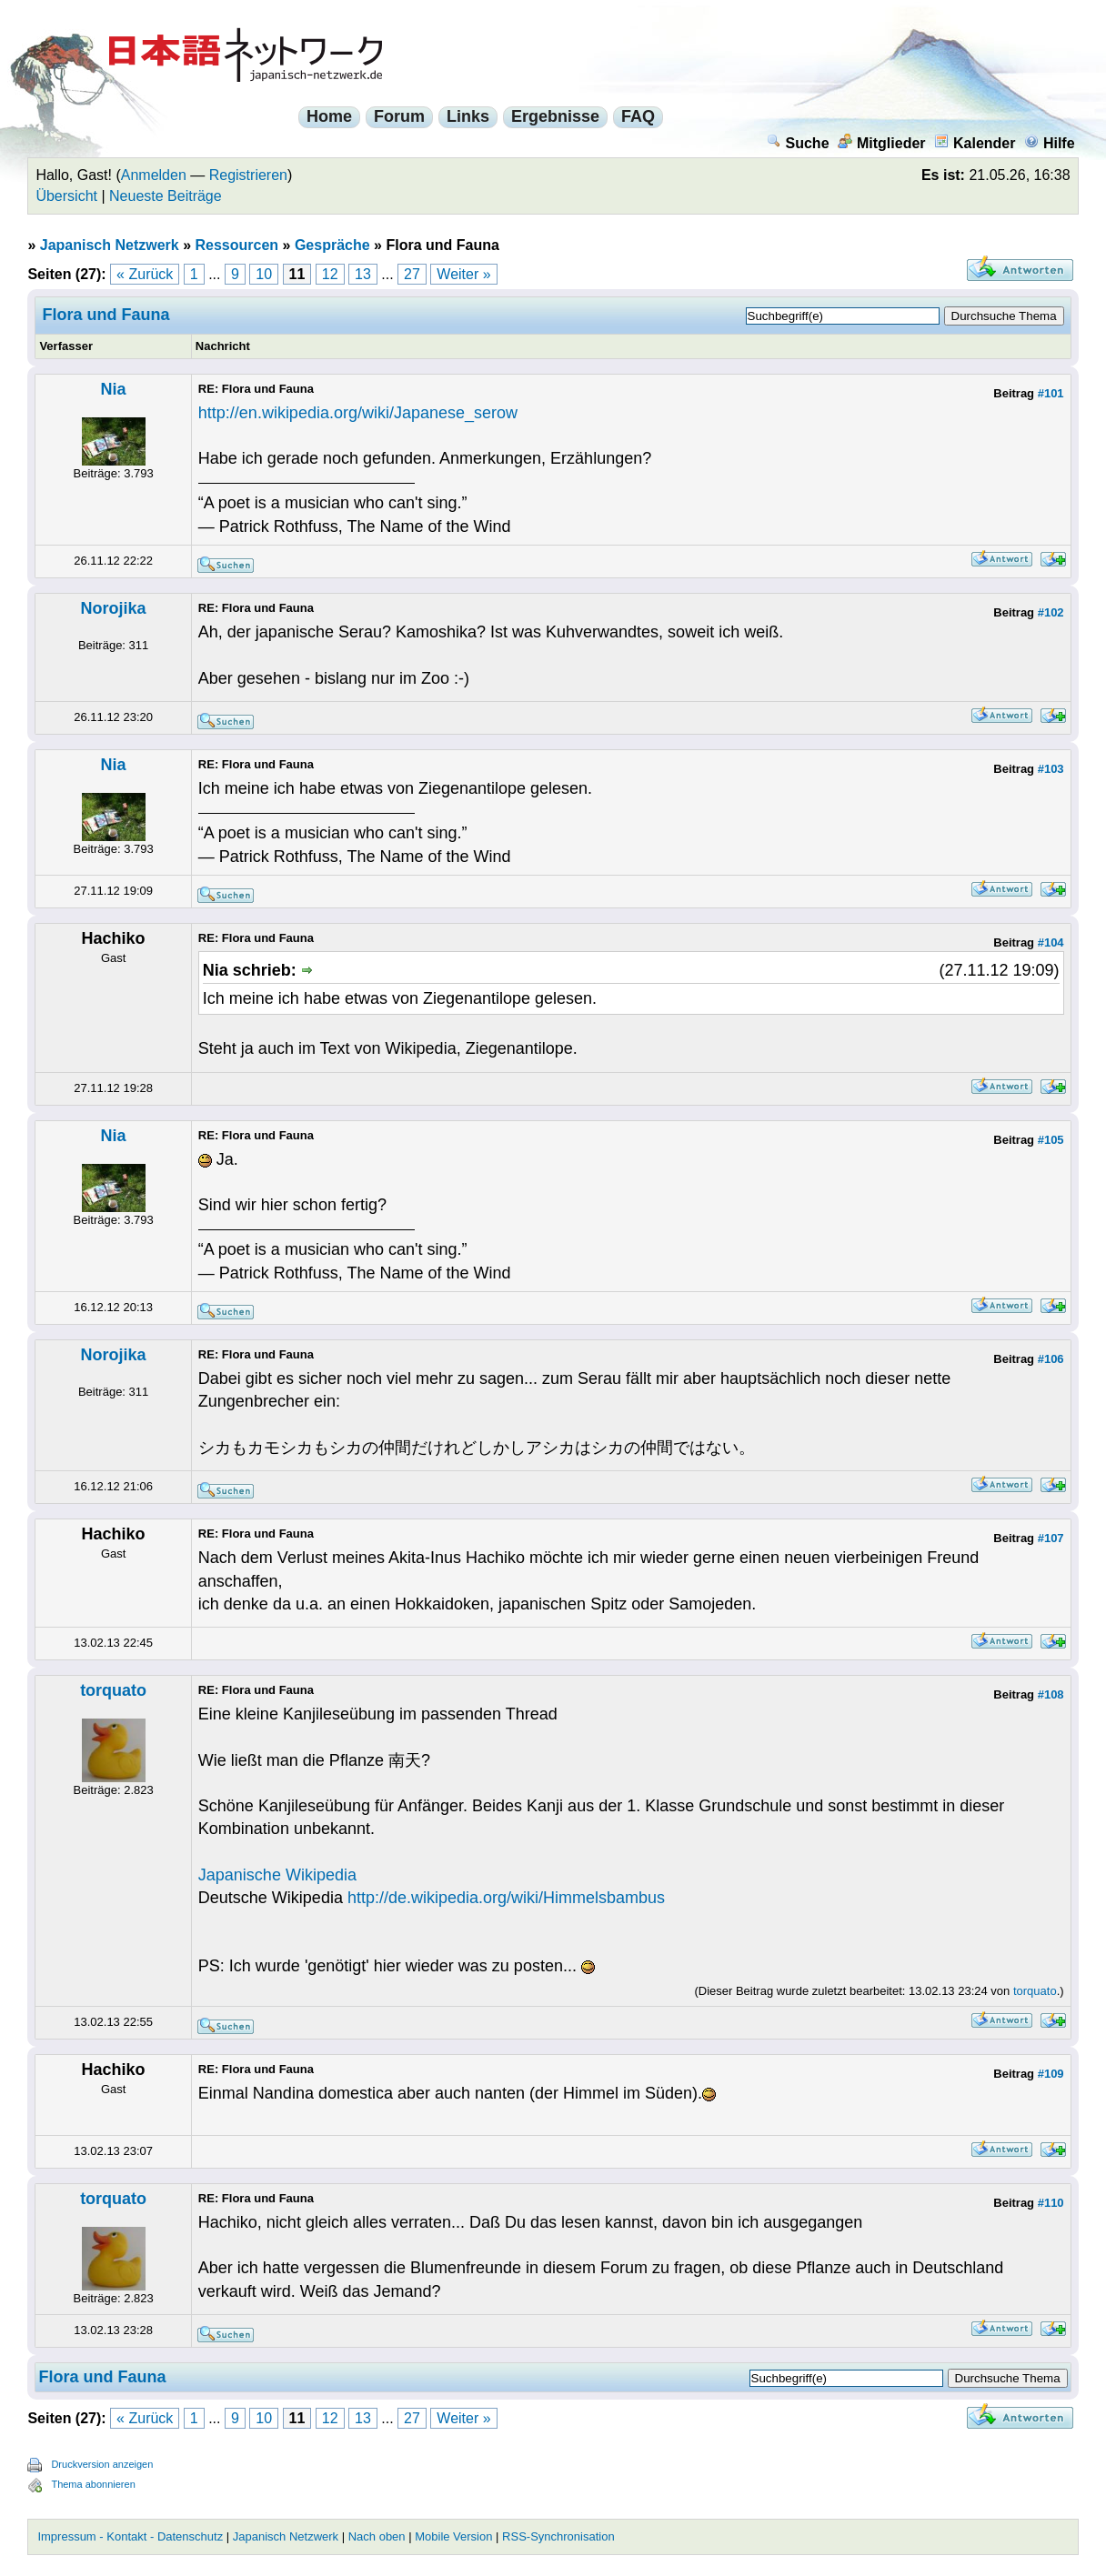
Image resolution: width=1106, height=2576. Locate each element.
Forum (399, 116)
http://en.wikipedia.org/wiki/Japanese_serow (358, 413)
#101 (1051, 393)
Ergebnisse (555, 116)
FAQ (638, 116)
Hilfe (1049, 143)
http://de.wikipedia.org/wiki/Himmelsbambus (506, 1898)
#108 (1051, 1694)
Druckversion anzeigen (102, 2464)
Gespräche (332, 245)
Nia (113, 389)
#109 (1051, 2073)
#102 (1051, 612)
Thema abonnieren (93, 2484)
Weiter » (463, 274)
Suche (798, 143)
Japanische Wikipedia (277, 1875)
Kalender (974, 143)
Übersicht (66, 196)
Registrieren (248, 175)
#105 (1051, 1140)
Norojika (113, 608)
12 (330, 274)
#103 (1051, 769)
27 (412, 274)
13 (363, 274)
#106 (1051, 1359)
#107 (1051, 1538)
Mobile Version (453, 2536)
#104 (1051, 942)
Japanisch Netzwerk (109, 245)
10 (264, 274)
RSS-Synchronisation (558, 2536)
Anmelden (153, 175)
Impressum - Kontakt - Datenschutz (130, 2536)
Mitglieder (882, 143)
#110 (1051, 2203)
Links (468, 116)
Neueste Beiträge (165, 196)
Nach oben (377, 2536)
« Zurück (144, 274)
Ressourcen (237, 245)
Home (329, 116)
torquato (113, 1690)
